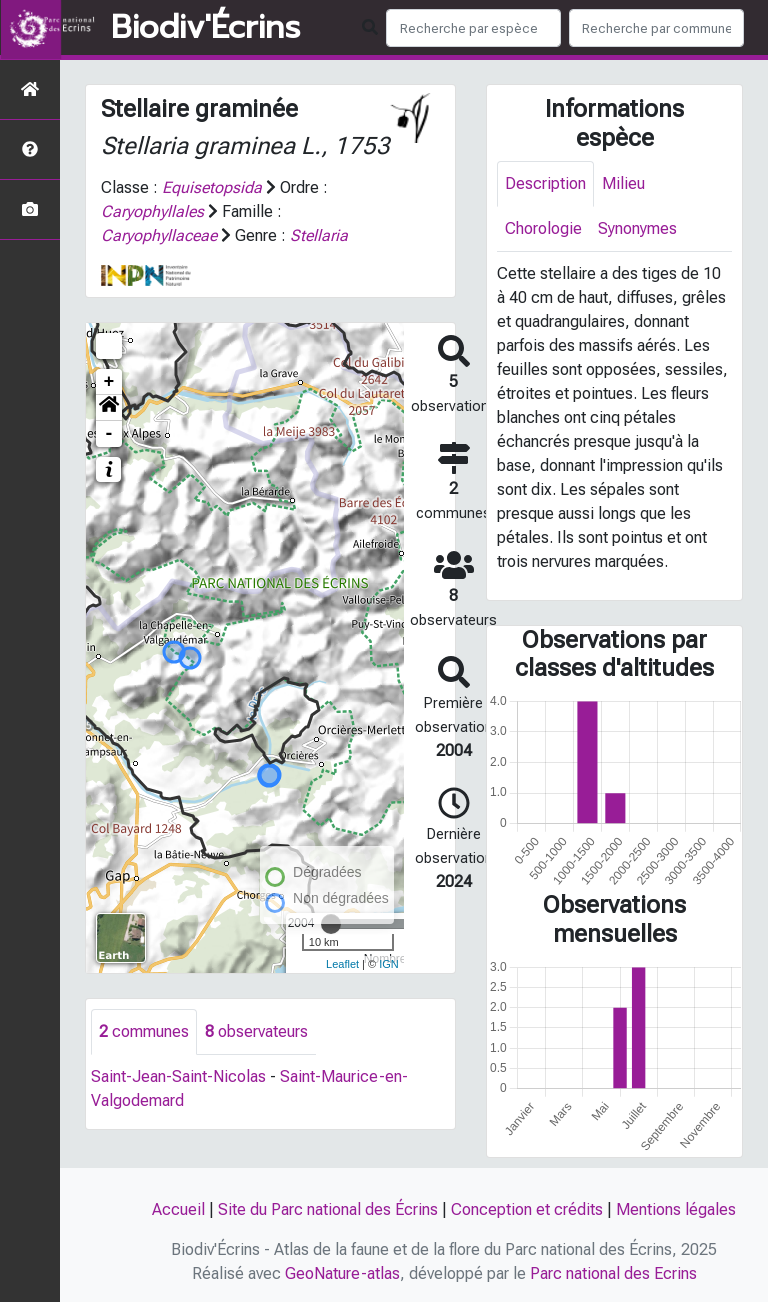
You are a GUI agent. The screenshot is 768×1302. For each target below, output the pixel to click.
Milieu (623, 183)
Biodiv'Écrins (205, 28)
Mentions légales (676, 1209)
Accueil (178, 1209)
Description (545, 183)
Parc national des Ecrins (613, 1273)
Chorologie (543, 228)
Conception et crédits (527, 1209)
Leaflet (342, 964)
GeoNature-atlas (342, 1273)
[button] (109, 408)
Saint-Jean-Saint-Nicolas (178, 1076)
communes (144, 1031)
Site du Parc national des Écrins (328, 1209)
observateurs (256, 1031)
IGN (389, 964)
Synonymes (637, 228)
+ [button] (109, 382)
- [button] (109, 434)
